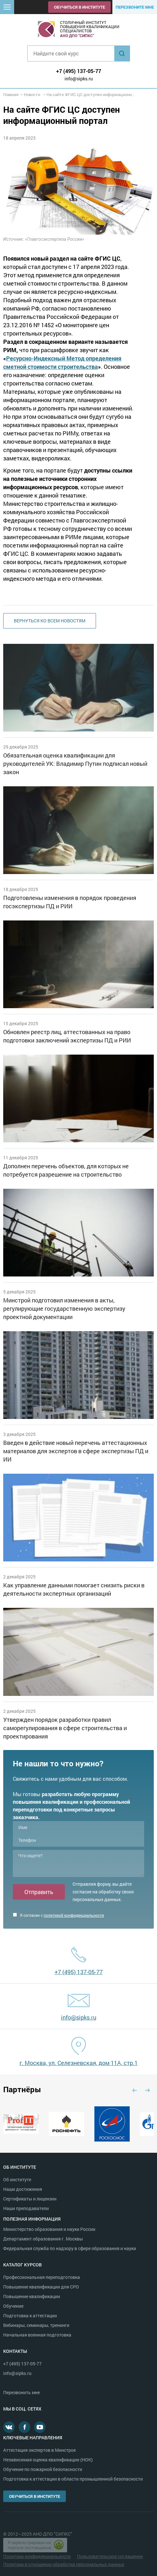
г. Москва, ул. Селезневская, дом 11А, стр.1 (79, 2063)
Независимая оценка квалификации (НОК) (48, 2460)
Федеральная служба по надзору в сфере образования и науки (69, 2248)
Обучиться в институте (79, 7)
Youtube (40, 2427)
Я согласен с (58, 1915)
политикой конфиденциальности (74, 1915)
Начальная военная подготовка (37, 2335)
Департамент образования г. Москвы (43, 2239)
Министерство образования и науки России (49, 2229)
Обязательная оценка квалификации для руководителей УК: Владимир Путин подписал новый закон (75, 763)
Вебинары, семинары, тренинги (36, 2325)
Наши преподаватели (26, 2208)
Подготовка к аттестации (30, 2316)
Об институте (17, 2179)
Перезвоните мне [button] (135, 7)
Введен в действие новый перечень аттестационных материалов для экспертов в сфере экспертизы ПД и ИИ (75, 1451)
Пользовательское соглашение (110, 2556)
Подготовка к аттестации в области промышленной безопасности (73, 2479)
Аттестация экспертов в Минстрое (39, 2450)
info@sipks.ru (79, 79)
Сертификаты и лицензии (30, 2199)
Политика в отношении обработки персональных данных (63, 2564)
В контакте (9, 2427)
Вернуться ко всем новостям (49, 621)
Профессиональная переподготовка (41, 2277)
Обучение (13, 2306)
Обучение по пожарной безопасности (42, 2469)
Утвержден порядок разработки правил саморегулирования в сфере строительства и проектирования (65, 1728)
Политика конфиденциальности (37, 2556)
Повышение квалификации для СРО (41, 2287)
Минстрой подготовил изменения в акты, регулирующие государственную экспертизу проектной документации (64, 1308)
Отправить (38, 1892)
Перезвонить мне (21, 2392)
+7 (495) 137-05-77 (78, 71)
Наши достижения (22, 2189)
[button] (7, 7)
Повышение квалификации (31, 2296)
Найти (122, 53)
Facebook (24, 2427)
